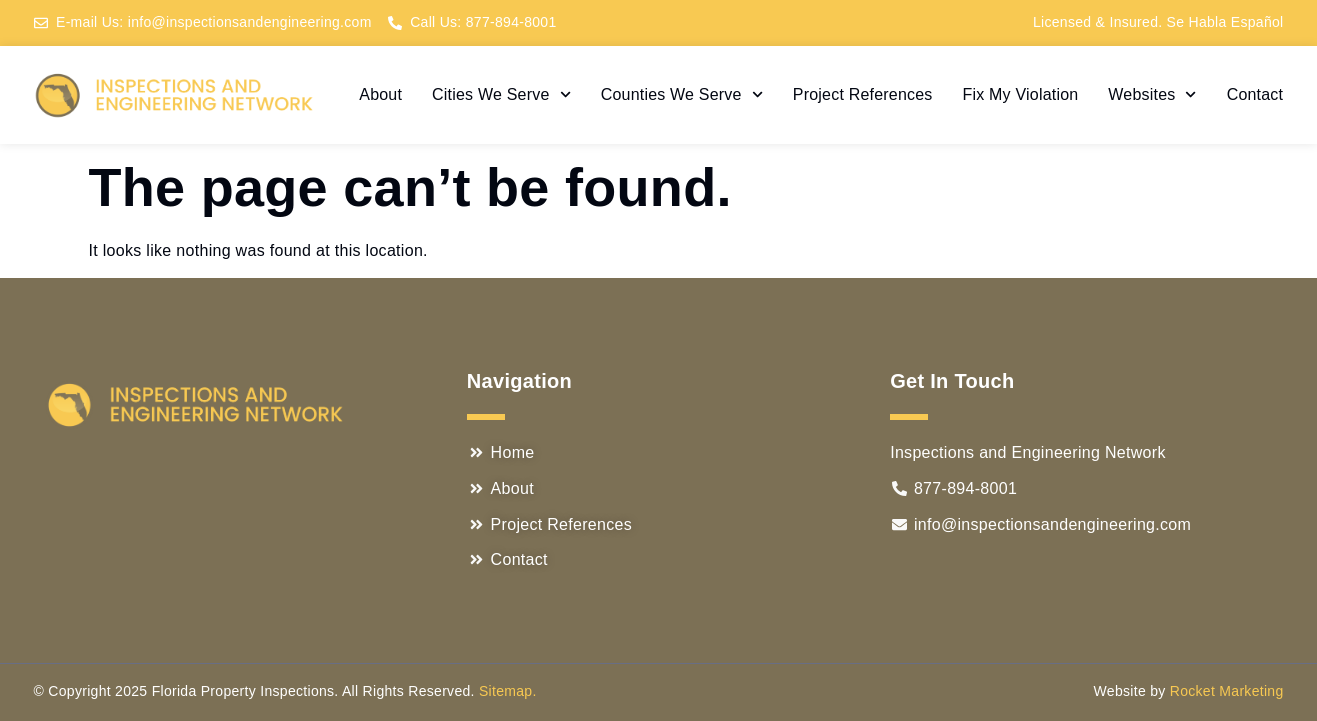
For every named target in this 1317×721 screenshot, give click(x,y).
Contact (1255, 94)
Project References (863, 94)
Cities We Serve (501, 94)
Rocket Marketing (1227, 691)
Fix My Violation (1021, 94)
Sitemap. (508, 691)
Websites (1152, 94)
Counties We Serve (682, 94)
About (380, 94)
